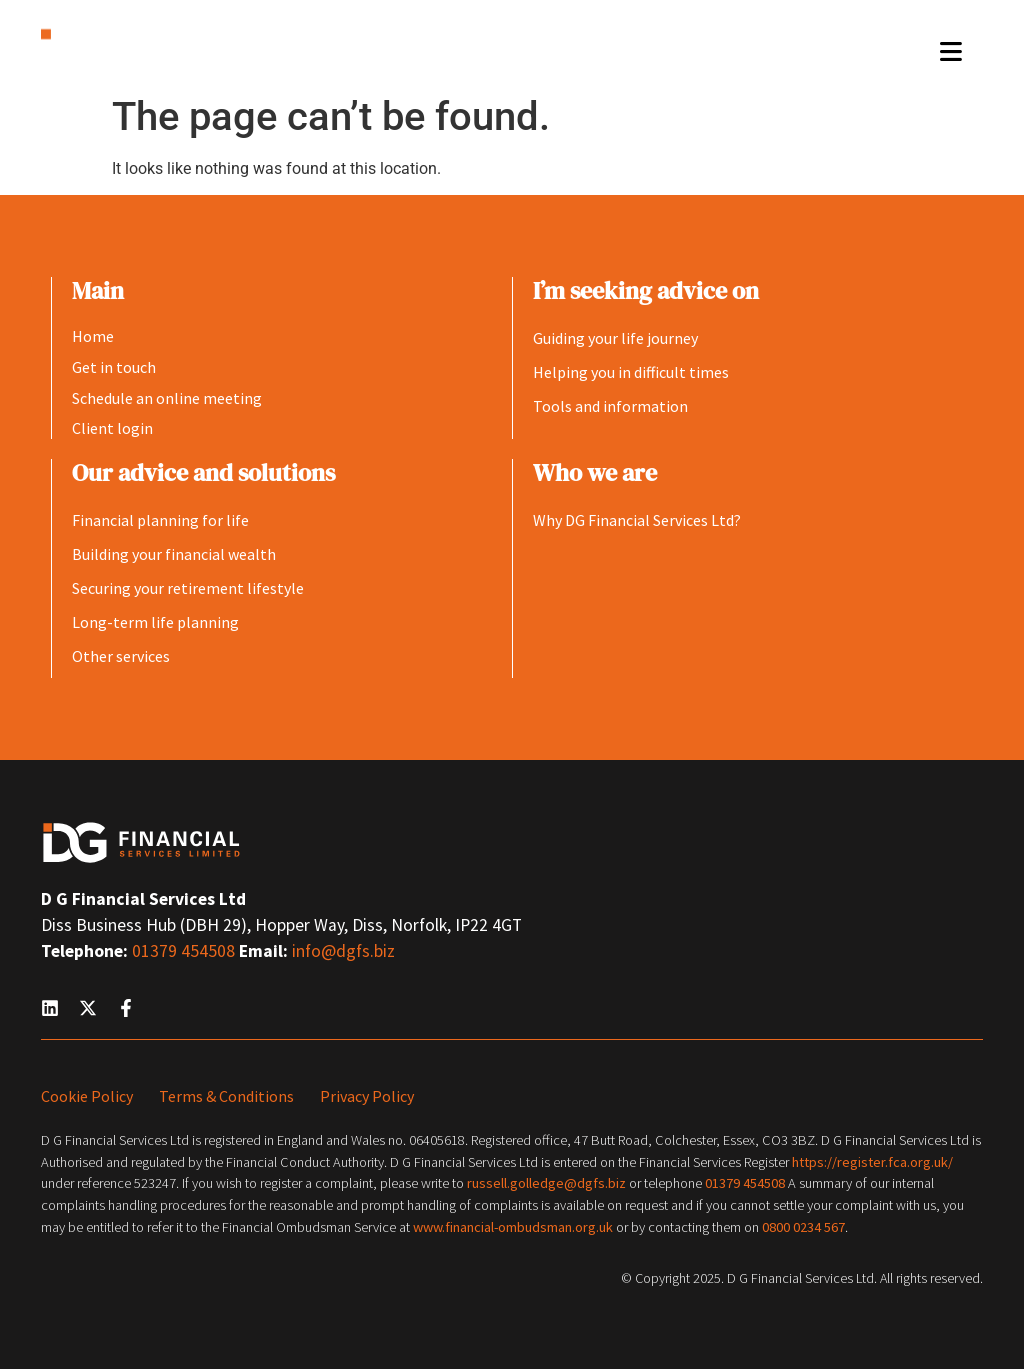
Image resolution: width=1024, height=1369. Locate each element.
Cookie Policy (87, 1096)
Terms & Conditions (226, 1096)
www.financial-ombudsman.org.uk (513, 1227)
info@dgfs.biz (343, 951)
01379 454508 (185, 951)
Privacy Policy (367, 1096)
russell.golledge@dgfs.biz (546, 1183)
